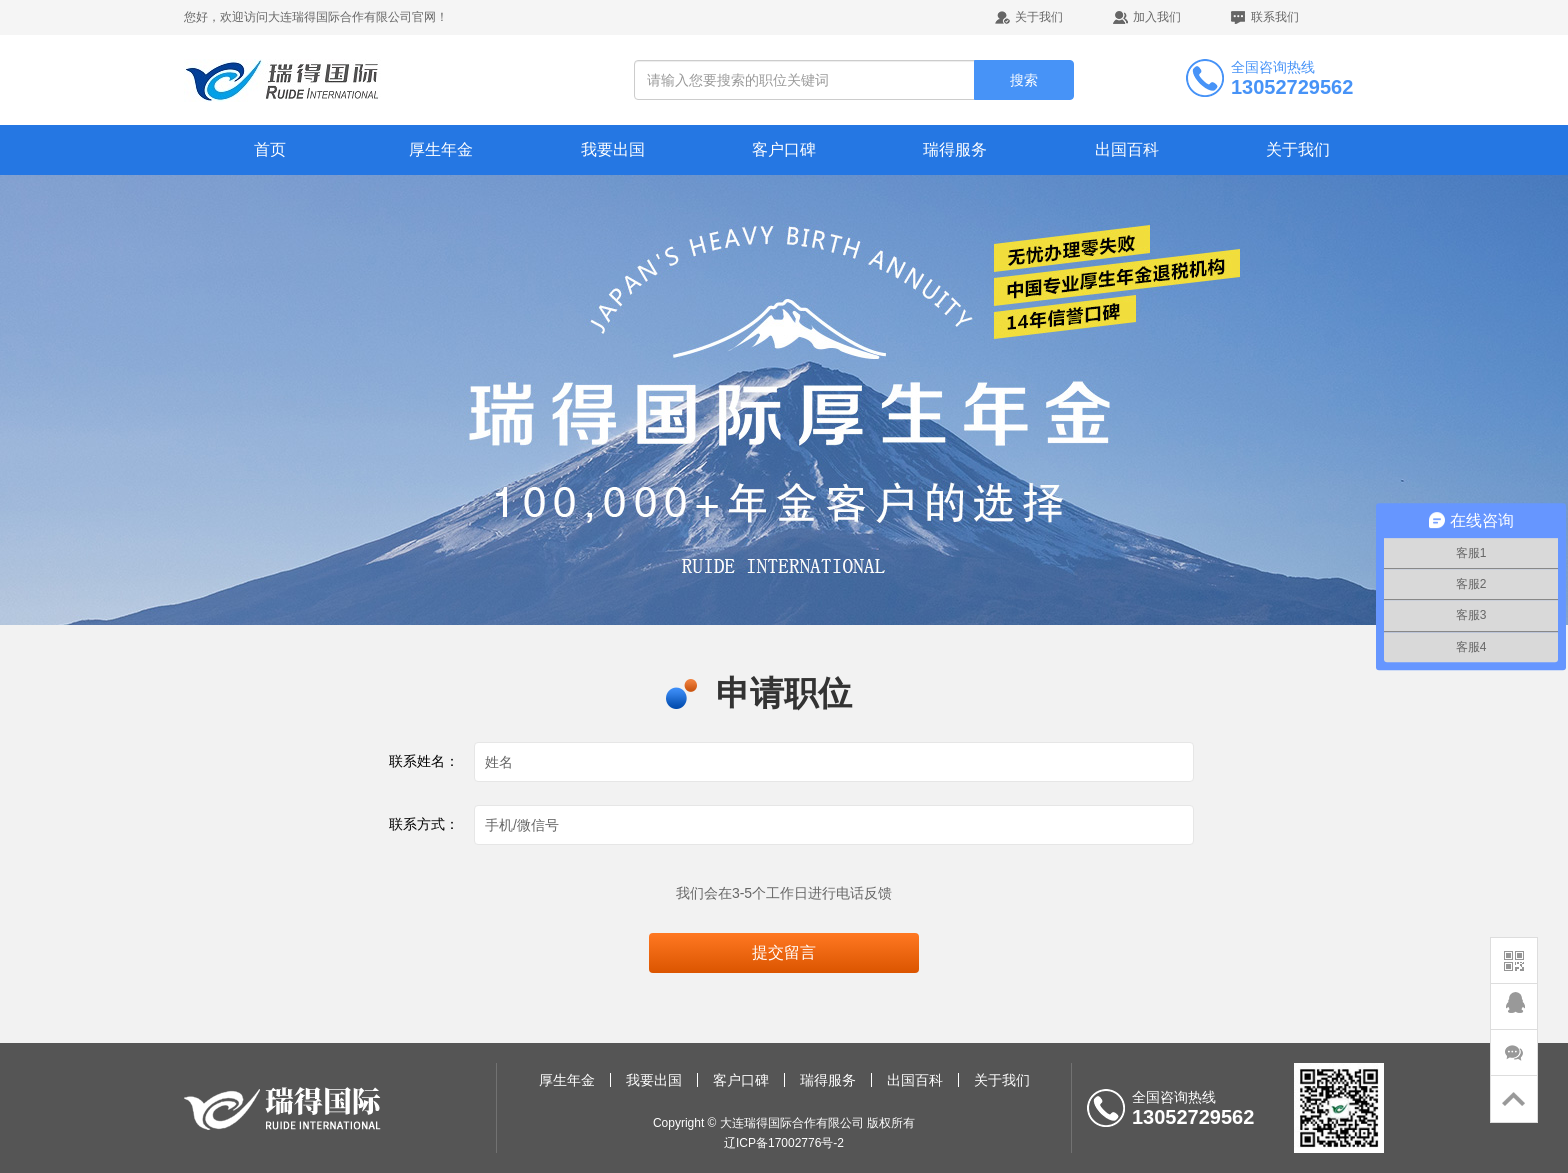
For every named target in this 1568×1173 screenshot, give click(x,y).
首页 (270, 149)
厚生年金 (441, 149)
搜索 (1024, 80)
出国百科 (1127, 149)
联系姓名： (424, 761)
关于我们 (1039, 17)
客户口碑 (784, 149)
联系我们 (1275, 17)
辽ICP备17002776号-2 (784, 1143)
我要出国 (613, 149)
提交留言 (784, 952)
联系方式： (424, 824)
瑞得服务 (955, 149)
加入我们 (1157, 17)
